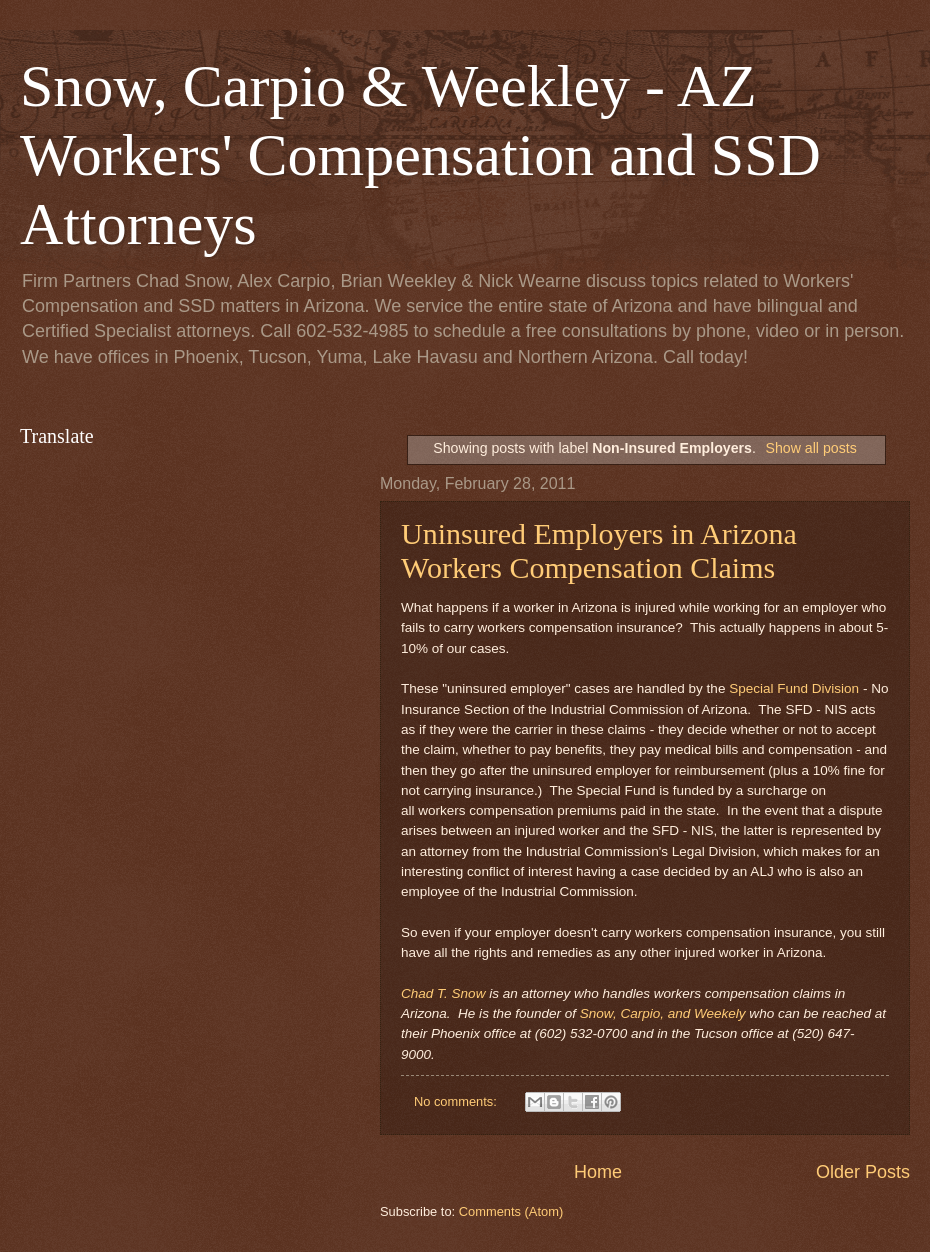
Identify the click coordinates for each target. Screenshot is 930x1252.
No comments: (457, 1101)
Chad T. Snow (443, 993)
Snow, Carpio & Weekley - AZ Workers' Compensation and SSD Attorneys (420, 155)
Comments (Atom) (511, 1211)
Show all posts (810, 448)
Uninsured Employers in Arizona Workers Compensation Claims (599, 550)
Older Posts (863, 1172)
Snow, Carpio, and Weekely (663, 1013)
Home (598, 1172)
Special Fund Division (794, 688)
